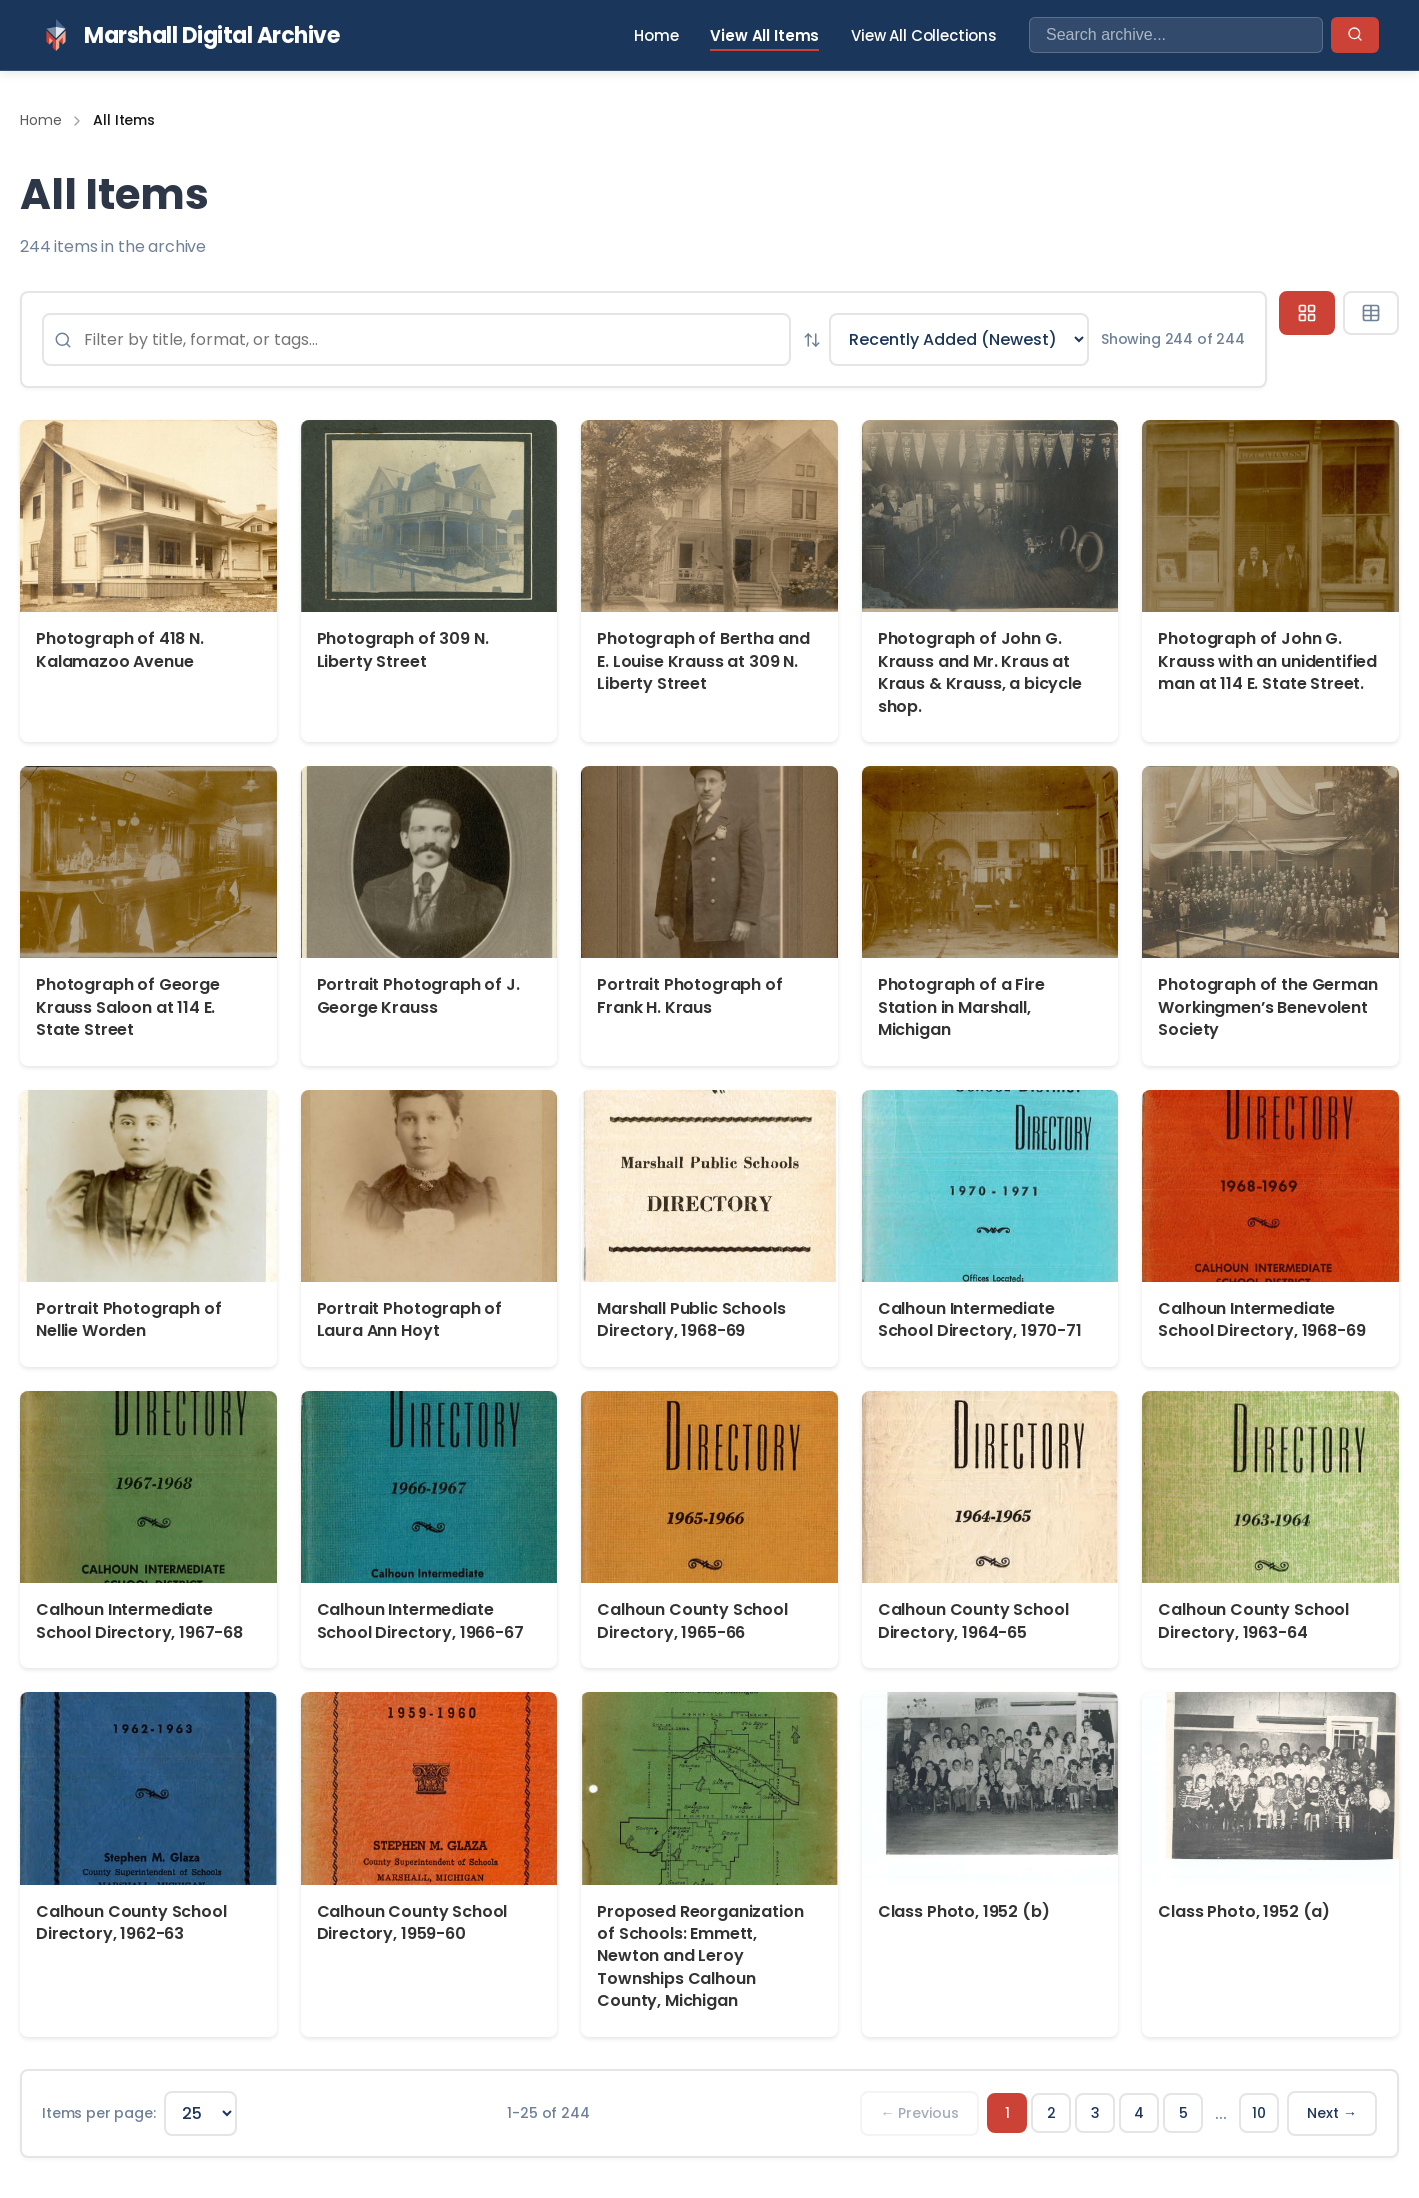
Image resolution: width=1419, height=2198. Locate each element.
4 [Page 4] (1139, 2113)
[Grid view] (1307, 313)
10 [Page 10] (1259, 2113)
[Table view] (1371, 313)
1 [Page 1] (1007, 2113)
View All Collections (924, 35)
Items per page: (99, 2113)
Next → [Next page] (1332, 2113)
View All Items (764, 35)
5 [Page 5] (1183, 2113)
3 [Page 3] (1095, 2113)
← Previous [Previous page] (919, 2113)
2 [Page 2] (1051, 2113)
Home (656, 35)
